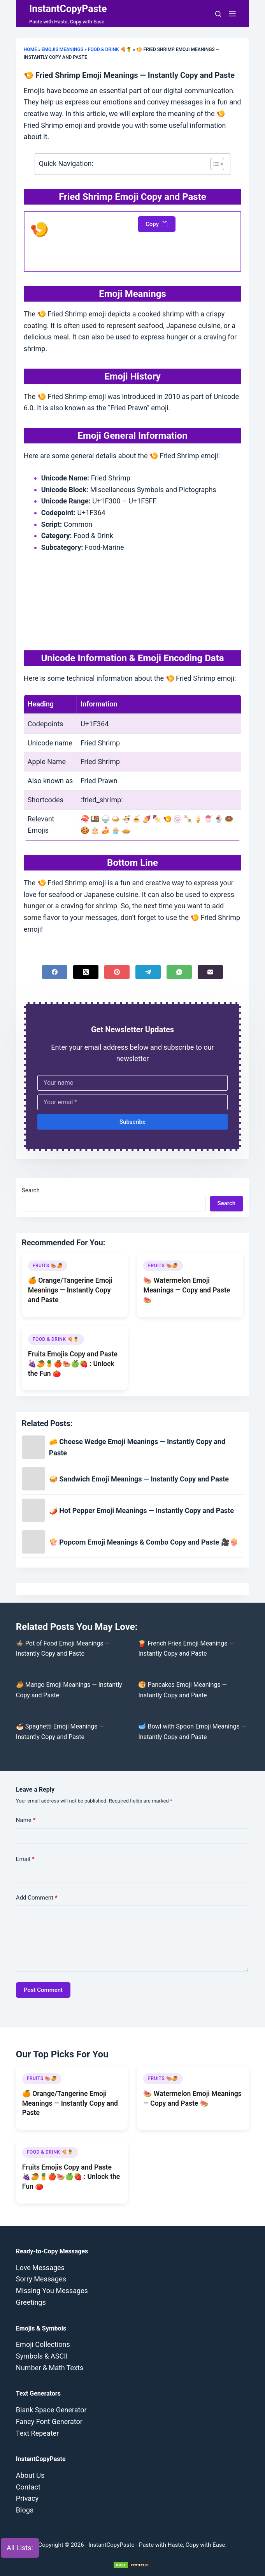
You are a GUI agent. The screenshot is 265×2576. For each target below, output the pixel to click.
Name (26, 1820)
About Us (30, 2475)
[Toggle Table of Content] (213, 164)
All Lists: (20, 2548)
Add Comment (37, 1898)
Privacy (27, 2498)
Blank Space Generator (51, 2410)
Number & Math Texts (49, 2368)
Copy (157, 224)
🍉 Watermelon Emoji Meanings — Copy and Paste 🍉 (186, 1290)
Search (31, 1190)
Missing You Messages (52, 2290)
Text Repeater (37, 2433)
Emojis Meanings (62, 49)
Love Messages (40, 2267)
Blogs (24, 2510)
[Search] (218, 14)
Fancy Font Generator (49, 2421)
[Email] (210, 972)
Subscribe (132, 1121)
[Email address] (132, 1102)
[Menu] (232, 13)
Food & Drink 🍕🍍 (110, 49)
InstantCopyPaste (68, 8)
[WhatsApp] (179, 972)
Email (25, 1859)
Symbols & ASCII (42, 2356)
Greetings (31, 2302)
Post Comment (43, 1989)
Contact (28, 2487)
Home (30, 49)
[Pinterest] (117, 972)
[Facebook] (54, 972)
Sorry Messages (41, 2279)
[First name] (132, 1083)
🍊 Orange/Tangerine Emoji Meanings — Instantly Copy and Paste (70, 1290)
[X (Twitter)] (85, 972)
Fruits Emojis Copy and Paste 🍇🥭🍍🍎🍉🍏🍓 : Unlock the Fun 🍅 (73, 1363)
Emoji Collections (43, 2344)
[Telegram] (148, 972)
